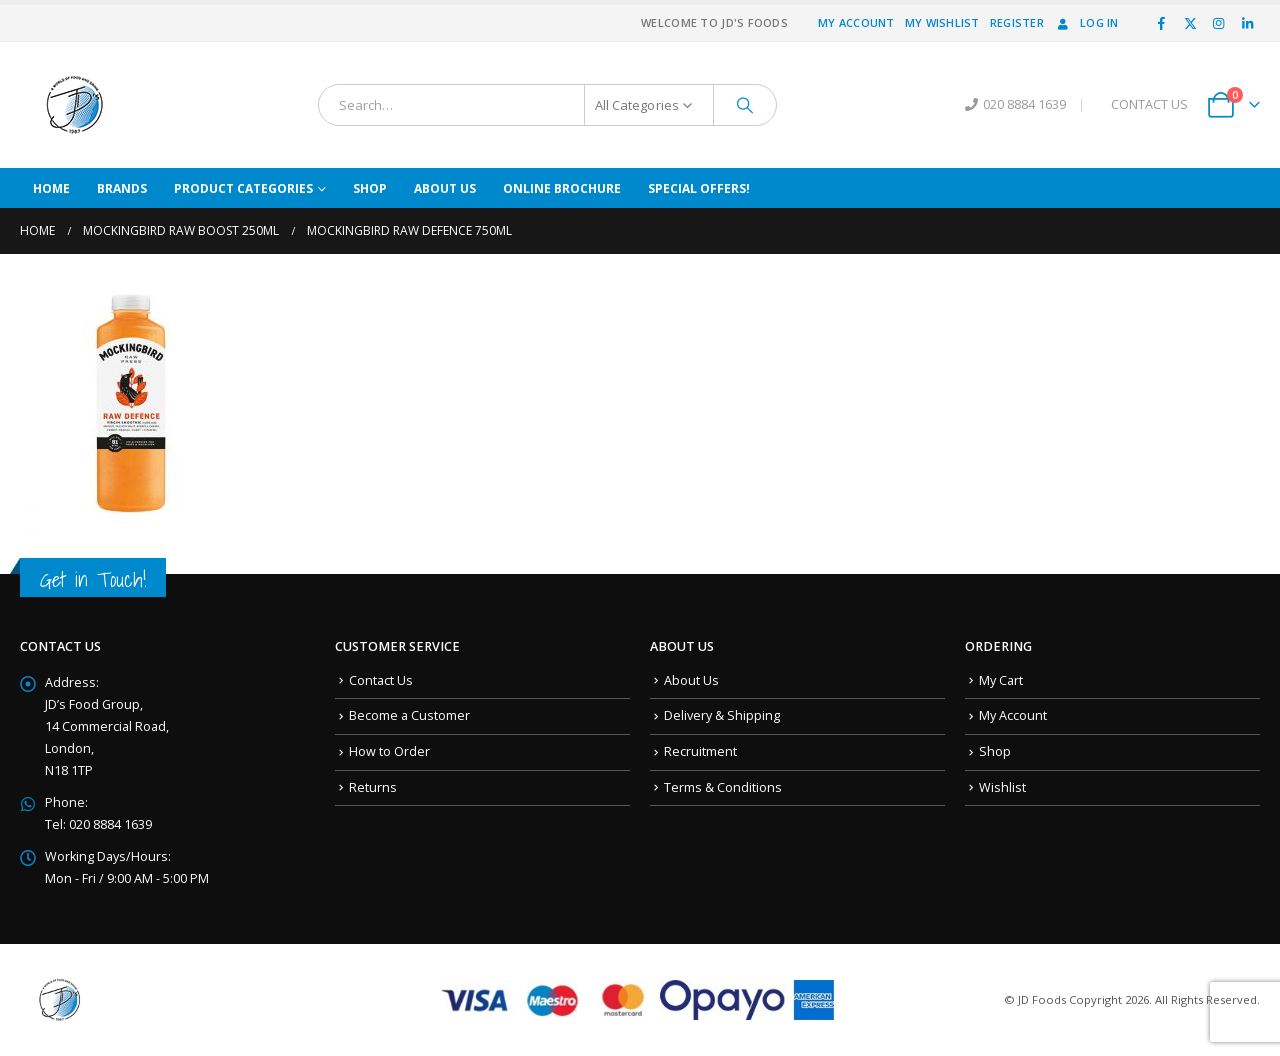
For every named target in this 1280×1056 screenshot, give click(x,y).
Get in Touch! (93, 579)
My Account (856, 22)
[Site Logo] (75, 105)
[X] (1190, 23)
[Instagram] (1219, 23)
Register (1017, 22)
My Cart (1001, 680)
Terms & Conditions (723, 787)
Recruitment (700, 751)
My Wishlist (942, 22)
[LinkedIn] (1247, 23)
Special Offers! (699, 188)
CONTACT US (1149, 104)
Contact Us (381, 680)
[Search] (745, 105)
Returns (373, 787)
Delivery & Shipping (722, 715)
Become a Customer (409, 715)
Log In (1086, 22)
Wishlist (1002, 787)
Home (51, 188)
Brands (122, 188)
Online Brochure (562, 188)
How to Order (389, 751)
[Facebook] (1162, 23)
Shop (370, 188)
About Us (445, 188)
